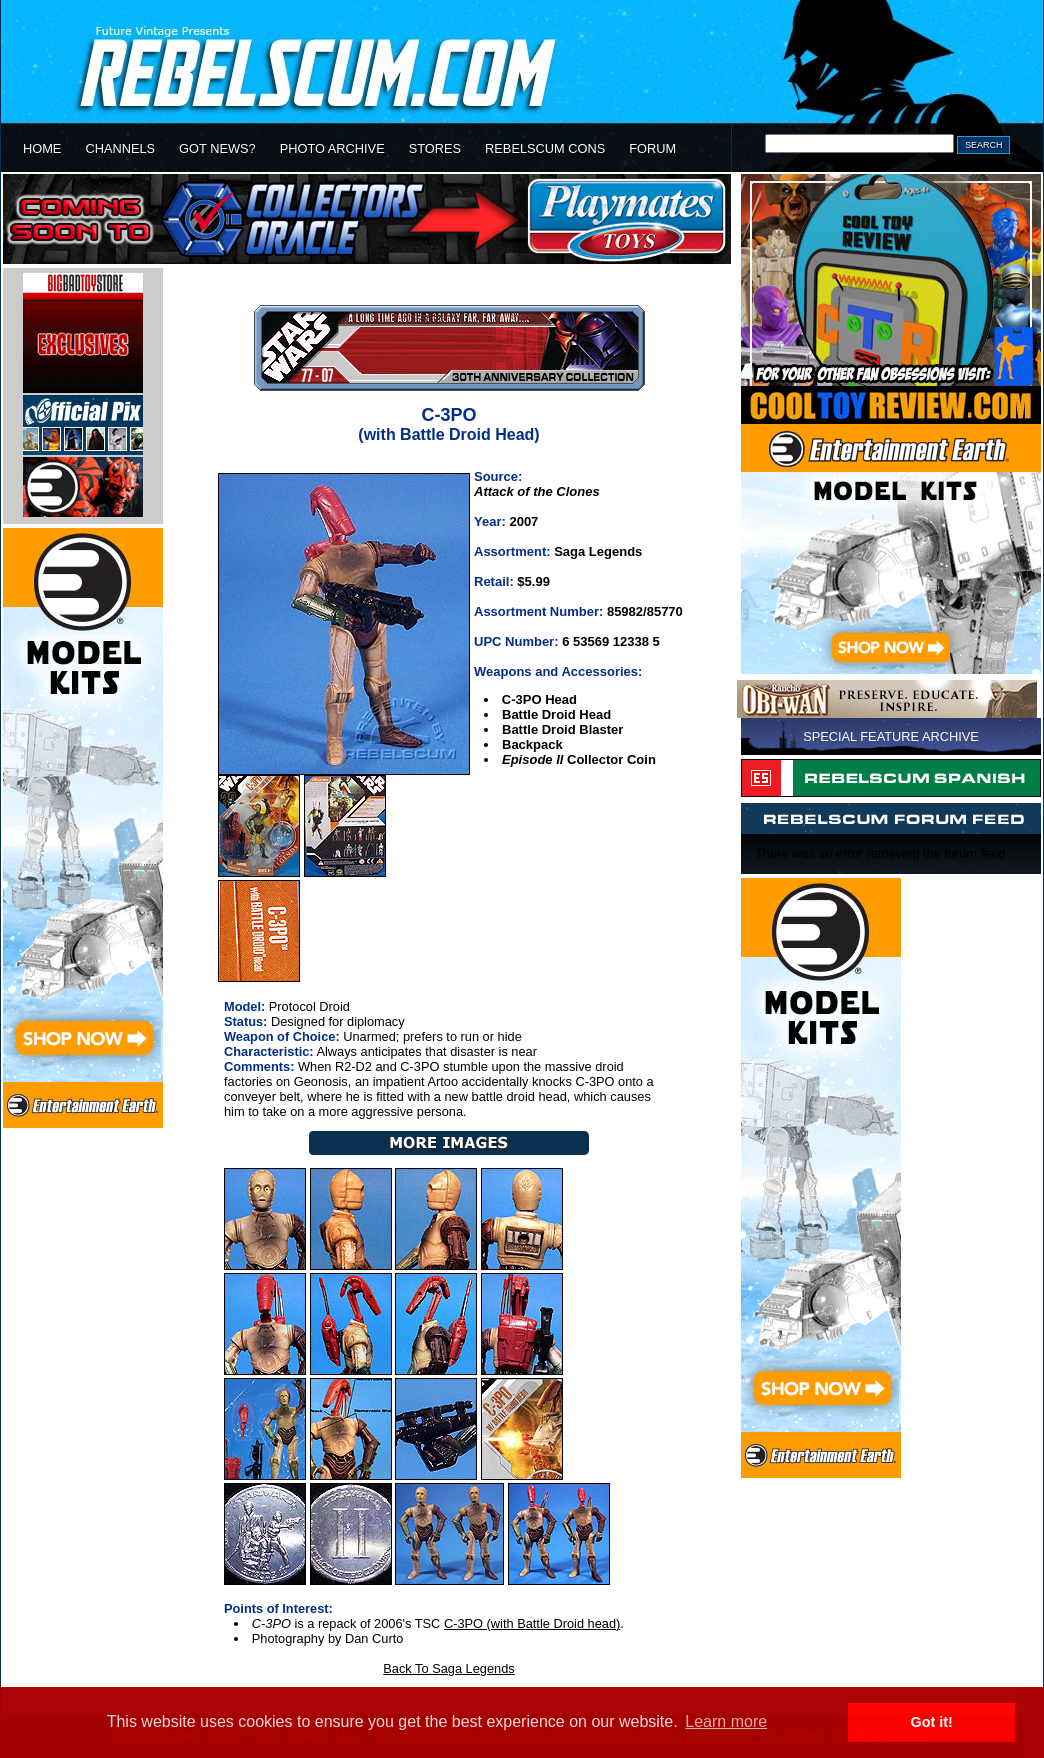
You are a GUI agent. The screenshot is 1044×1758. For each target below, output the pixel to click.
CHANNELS (120, 148)
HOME (42, 148)
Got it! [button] (932, 1722)
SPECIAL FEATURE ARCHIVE (891, 736)
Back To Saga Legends (448, 1668)
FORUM (652, 148)
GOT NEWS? (217, 148)
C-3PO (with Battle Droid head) (532, 1623)
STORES (435, 148)
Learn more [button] (726, 1721)
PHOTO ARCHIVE (332, 148)
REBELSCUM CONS (545, 148)
